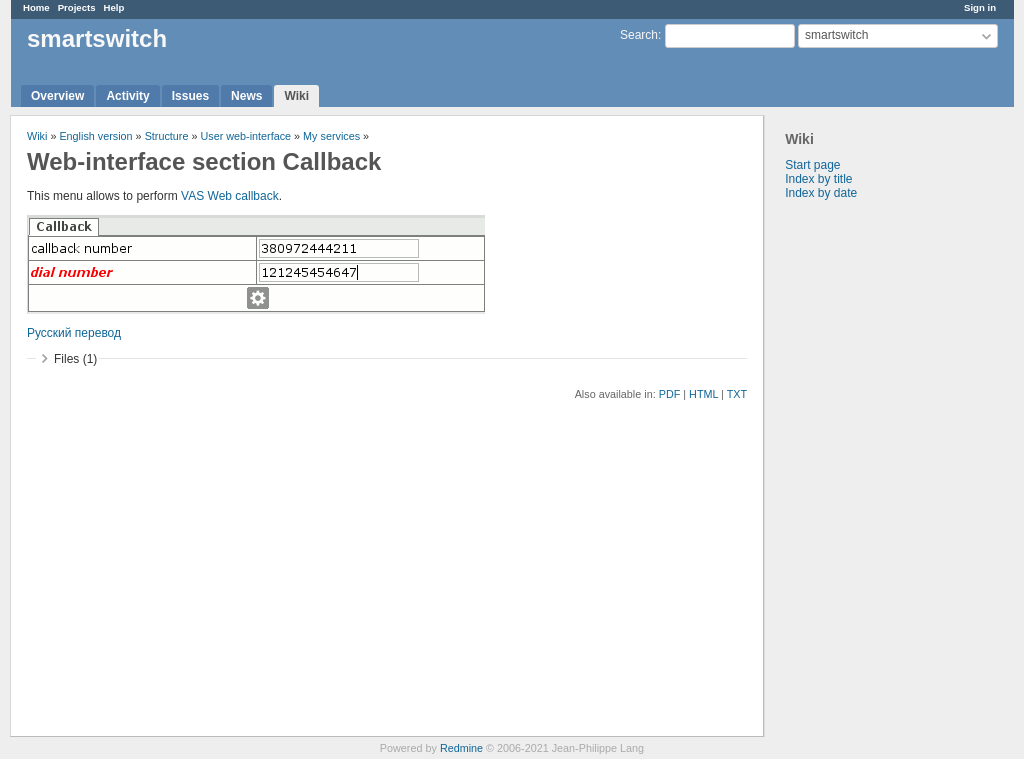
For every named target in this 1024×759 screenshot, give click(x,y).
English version (95, 136)
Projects (77, 7)
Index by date (821, 193)
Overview (57, 96)
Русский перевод (74, 333)
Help (114, 7)
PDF (670, 394)
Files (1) (75, 359)
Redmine (461, 748)
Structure (167, 136)
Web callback (243, 196)
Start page (812, 165)
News (246, 96)
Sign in (980, 7)
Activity (127, 96)
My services (331, 136)
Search (639, 35)
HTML (703, 394)
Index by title (818, 179)
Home (36, 7)
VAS (192, 196)
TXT (737, 394)
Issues (190, 96)
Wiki (296, 96)
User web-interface (245, 136)
